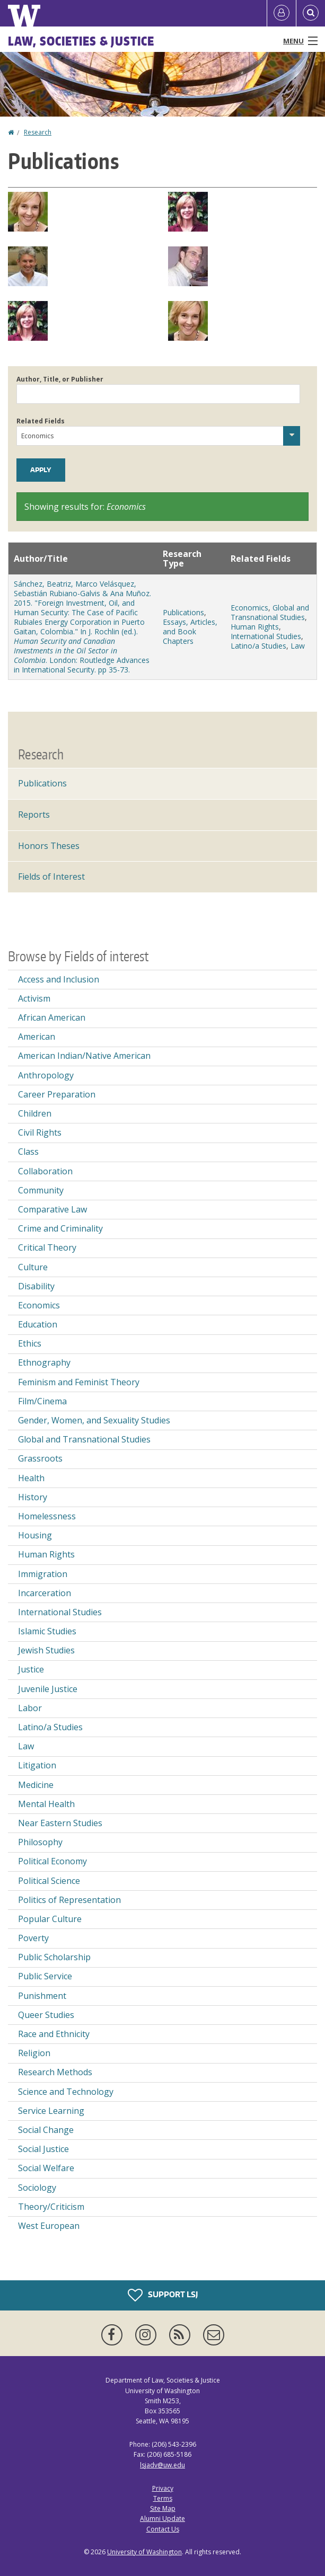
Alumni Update (162, 2518)
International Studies (266, 636)
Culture (33, 1267)
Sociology (37, 2187)
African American (51, 1017)
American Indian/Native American (84, 1055)
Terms (162, 2498)
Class (28, 1151)
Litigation (37, 1765)
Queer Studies (46, 2015)
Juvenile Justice (47, 1689)
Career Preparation (56, 1094)
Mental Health (46, 1804)
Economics (249, 608)
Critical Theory (47, 1247)
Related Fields (40, 421)
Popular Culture (50, 1919)
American (36, 1036)
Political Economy (52, 1861)
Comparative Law (52, 1209)
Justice (31, 1669)
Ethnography (44, 1362)
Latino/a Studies (258, 646)
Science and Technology (65, 2091)
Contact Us (162, 2529)
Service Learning (51, 2111)
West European (49, 2226)
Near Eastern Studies (60, 1823)
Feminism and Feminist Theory (78, 1382)
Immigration (42, 1574)
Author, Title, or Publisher (59, 379)
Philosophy (40, 1842)
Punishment (42, 1996)
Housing (35, 1535)
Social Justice (43, 2149)
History (32, 1497)
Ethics (29, 1343)
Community (41, 1190)
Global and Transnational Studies (270, 612)
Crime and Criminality (60, 1228)
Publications (183, 612)
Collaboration (45, 1171)
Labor (30, 1708)
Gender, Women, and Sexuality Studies (94, 1420)
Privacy (162, 2488)
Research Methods (55, 2072)
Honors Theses (49, 846)
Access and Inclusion (58, 979)
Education (37, 1324)
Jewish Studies (46, 1650)
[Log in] (281, 13)
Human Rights (255, 627)
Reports (34, 814)
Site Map (162, 2508)
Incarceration (44, 1593)
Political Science (49, 1881)
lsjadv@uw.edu (162, 2464)
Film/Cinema (42, 1401)
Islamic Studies (47, 1631)
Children (34, 1113)
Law (298, 646)
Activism (34, 998)
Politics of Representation (69, 1900)
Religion (34, 2053)
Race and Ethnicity (54, 2034)
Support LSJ (163, 2295)
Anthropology (46, 1075)
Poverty (33, 1938)
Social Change (46, 2130)
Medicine (36, 1785)
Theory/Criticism (51, 2206)
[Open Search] (310, 13)
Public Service (45, 1976)
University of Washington (144, 2551)
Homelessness (47, 1516)
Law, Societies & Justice (81, 41)
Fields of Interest (51, 876)
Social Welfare (46, 2168)
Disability (36, 1286)
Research (37, 132)
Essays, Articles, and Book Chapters (190, 631)
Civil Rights (40, 1132)
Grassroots (40, 1458)
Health (31, 1478)
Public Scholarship (54, 1957)
